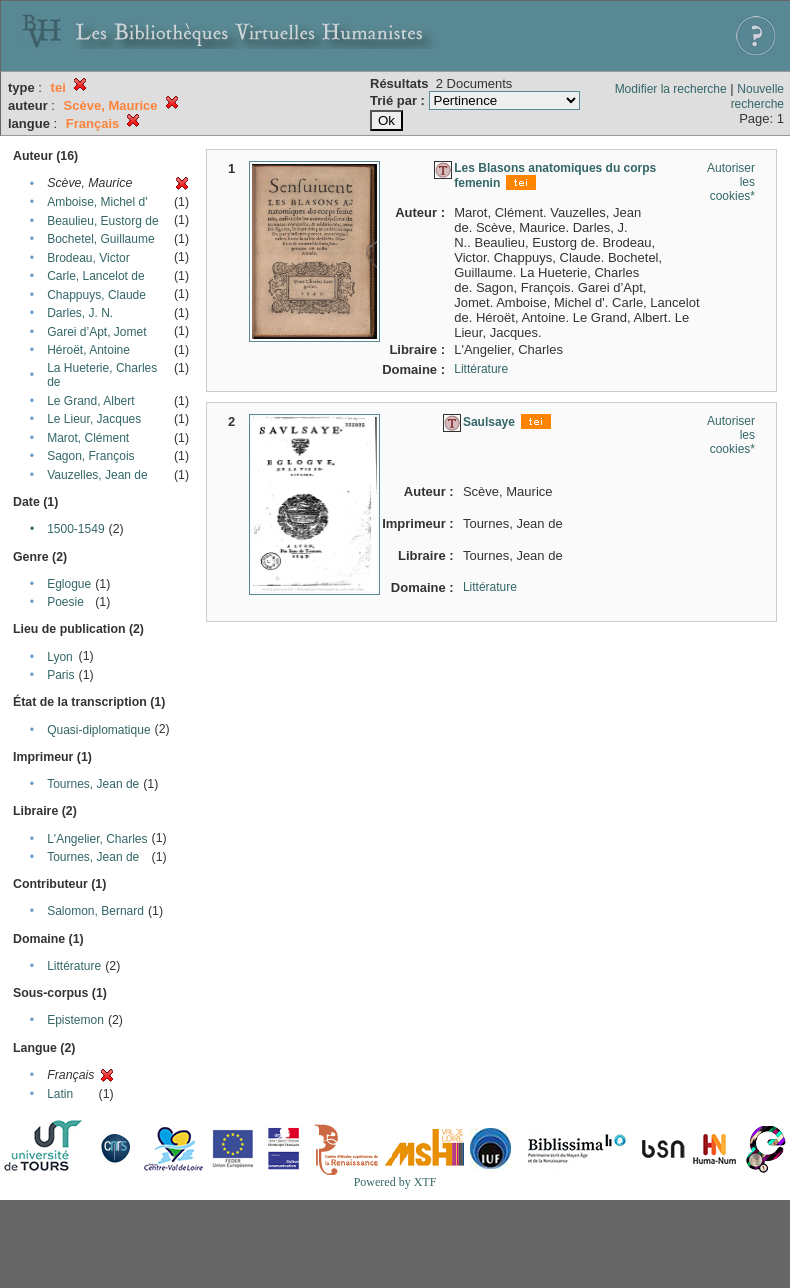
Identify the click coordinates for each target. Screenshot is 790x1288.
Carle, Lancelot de (95, 276)
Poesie (65, 602)
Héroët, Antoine (88, 350)
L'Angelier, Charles (97, 839)
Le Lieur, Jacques (94, 419)
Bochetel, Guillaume (100, 239)
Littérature (74, 966)
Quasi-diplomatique (98, 730)
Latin (60, 1094)
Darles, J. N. (80, 313)
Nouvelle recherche (757, 96)
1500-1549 (75, 529)
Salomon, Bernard (95, 911)
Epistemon (75, 1020)
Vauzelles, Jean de (97, 475)
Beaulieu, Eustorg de (102, 221)
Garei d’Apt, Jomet (96, 332)
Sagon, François (90, 456)
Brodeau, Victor (88, 258)
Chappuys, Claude (96, 295)
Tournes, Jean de (93, 784)
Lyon (60, 657)
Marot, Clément (88, 438)
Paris (60, 675)
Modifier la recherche (671, 89)
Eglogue (69, 584)
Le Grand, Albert (90, 401)
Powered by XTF (395, 1182)
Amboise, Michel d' (97, 202)
